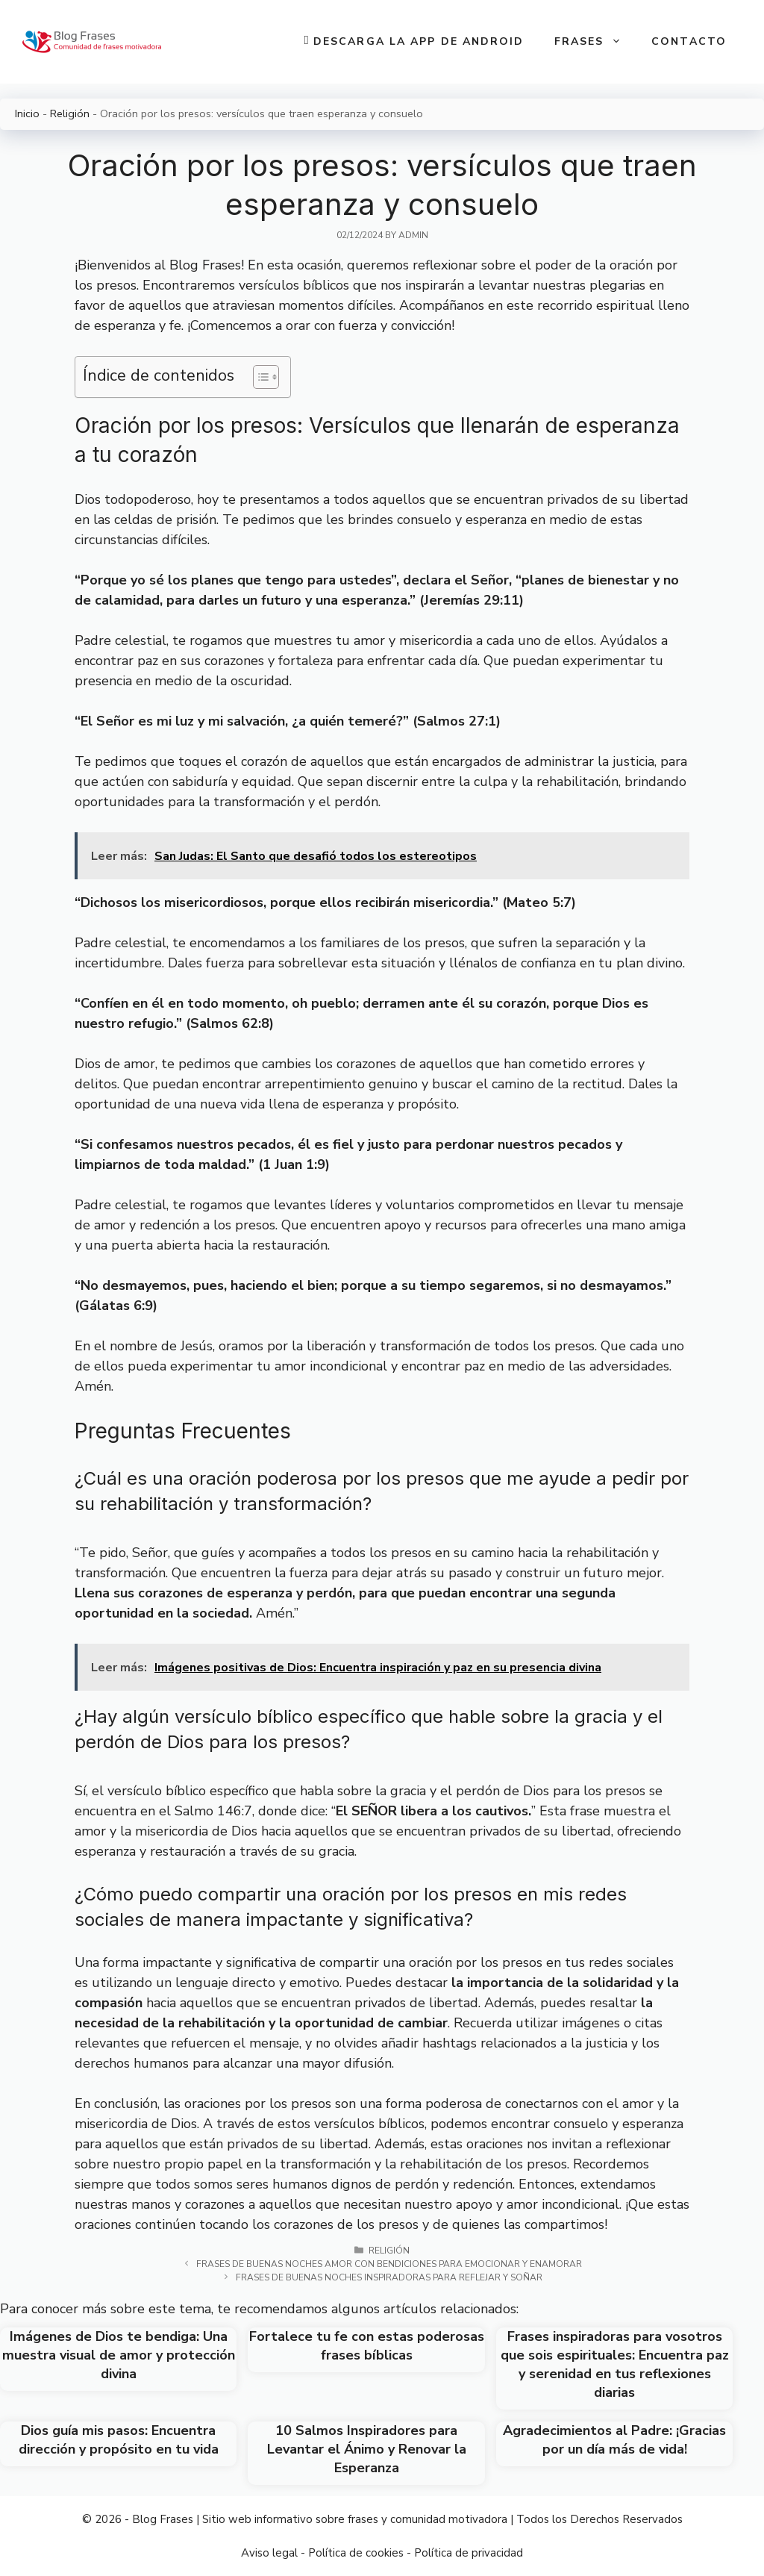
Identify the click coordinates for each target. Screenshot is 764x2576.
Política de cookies (356, 2552)
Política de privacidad (468, 2552)
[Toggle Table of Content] (258, 377)
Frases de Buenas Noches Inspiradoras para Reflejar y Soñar (389, 2277)
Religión (70, 113)
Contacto (689, 41)
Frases (595, 41)
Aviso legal (269, 2552)
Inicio (27, 113)
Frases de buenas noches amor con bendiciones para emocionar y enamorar (389, 2264)
